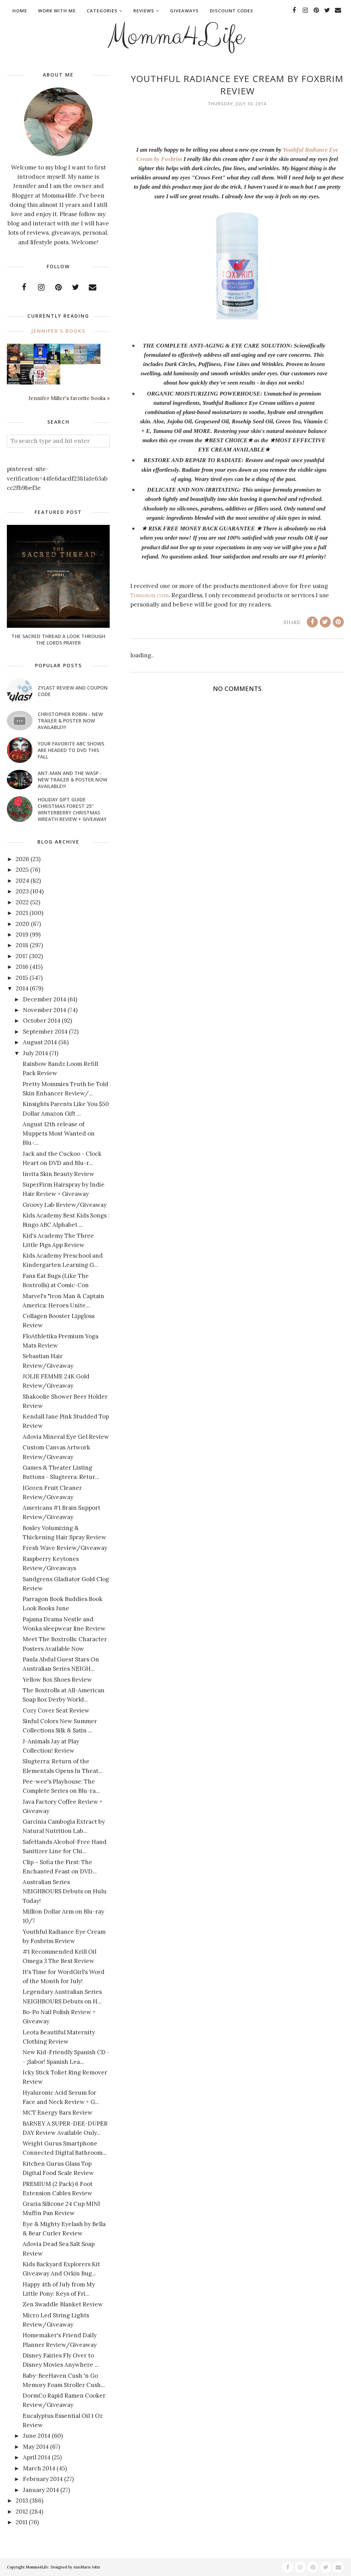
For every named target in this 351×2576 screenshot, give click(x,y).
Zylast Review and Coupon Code (73, 690)
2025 (22, 869)
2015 (22, 977)
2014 (22, 988)
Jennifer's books (58, 331)
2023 (22, 891)
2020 (22, 924)
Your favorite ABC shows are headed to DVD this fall (71, 750)
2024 (22, 880)
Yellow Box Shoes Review (57, 1679)
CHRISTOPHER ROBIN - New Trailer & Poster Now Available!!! (70, 720)
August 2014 (40, 1042)
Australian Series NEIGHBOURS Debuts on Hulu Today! (65, 1891)
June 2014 (36, 2435)
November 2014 (44, 1010)
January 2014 (41, 2490)
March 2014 (39, 2468)
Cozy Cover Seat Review (56, 1710)
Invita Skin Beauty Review (58, 1174)
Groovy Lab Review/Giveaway (65, 1205)
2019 (22, 934)
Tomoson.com (149, 595)
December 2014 (44, 999)
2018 (22, 945)
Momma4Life (175, 36)
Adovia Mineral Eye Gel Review (66, 1436)
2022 (22, 902)
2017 (22, 956)
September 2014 (45, 1031)
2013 (22, 2500)
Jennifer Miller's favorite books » (69, 398)
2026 (22, 859)
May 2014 (36, 2446)
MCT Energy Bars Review (58, 2112)
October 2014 (41, 1020)
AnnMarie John (86, 2567)
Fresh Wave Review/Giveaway (65, 1548)
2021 (22, 913)
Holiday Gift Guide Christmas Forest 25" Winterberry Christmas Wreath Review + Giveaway (72, 809)
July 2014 (35, 1053)
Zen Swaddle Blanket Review (63, 2304)
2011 (21, 2522)
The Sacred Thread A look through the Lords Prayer (58, 639)
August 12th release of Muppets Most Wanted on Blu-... (59, 1133)
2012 (22, 2511)
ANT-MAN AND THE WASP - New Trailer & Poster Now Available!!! (72, 779)
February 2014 (43, 2479)
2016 (22, 967)
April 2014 (36, 2457)
